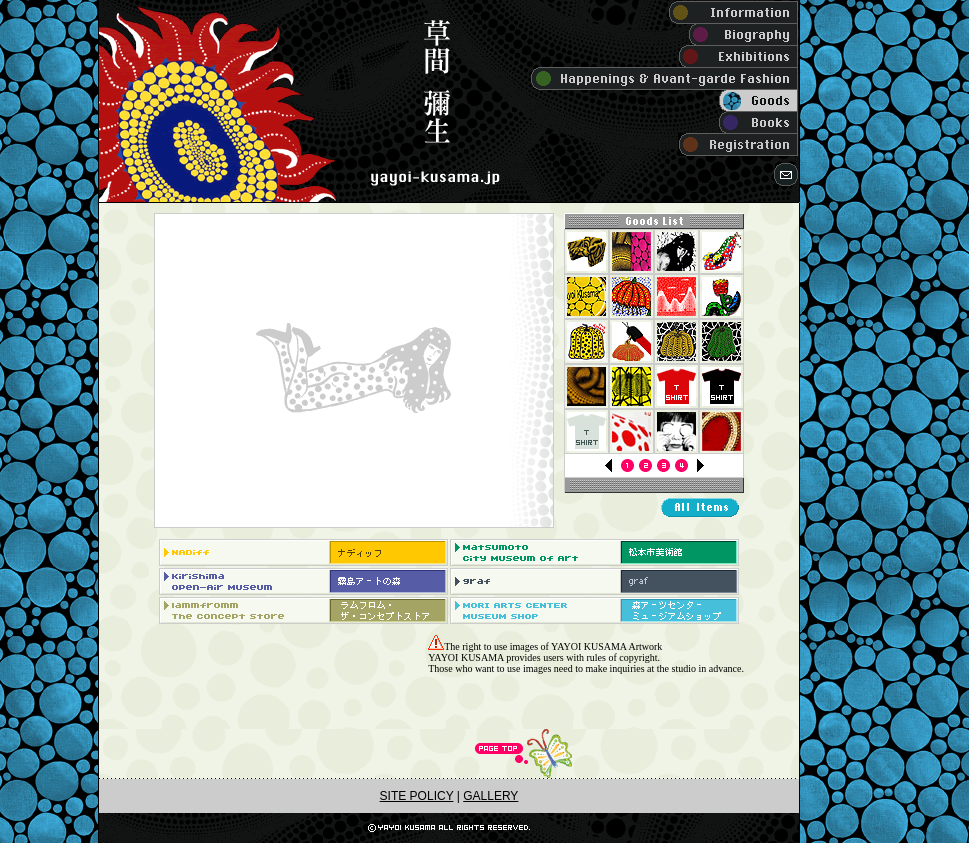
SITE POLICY (417, 796)
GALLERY (490, 796)
